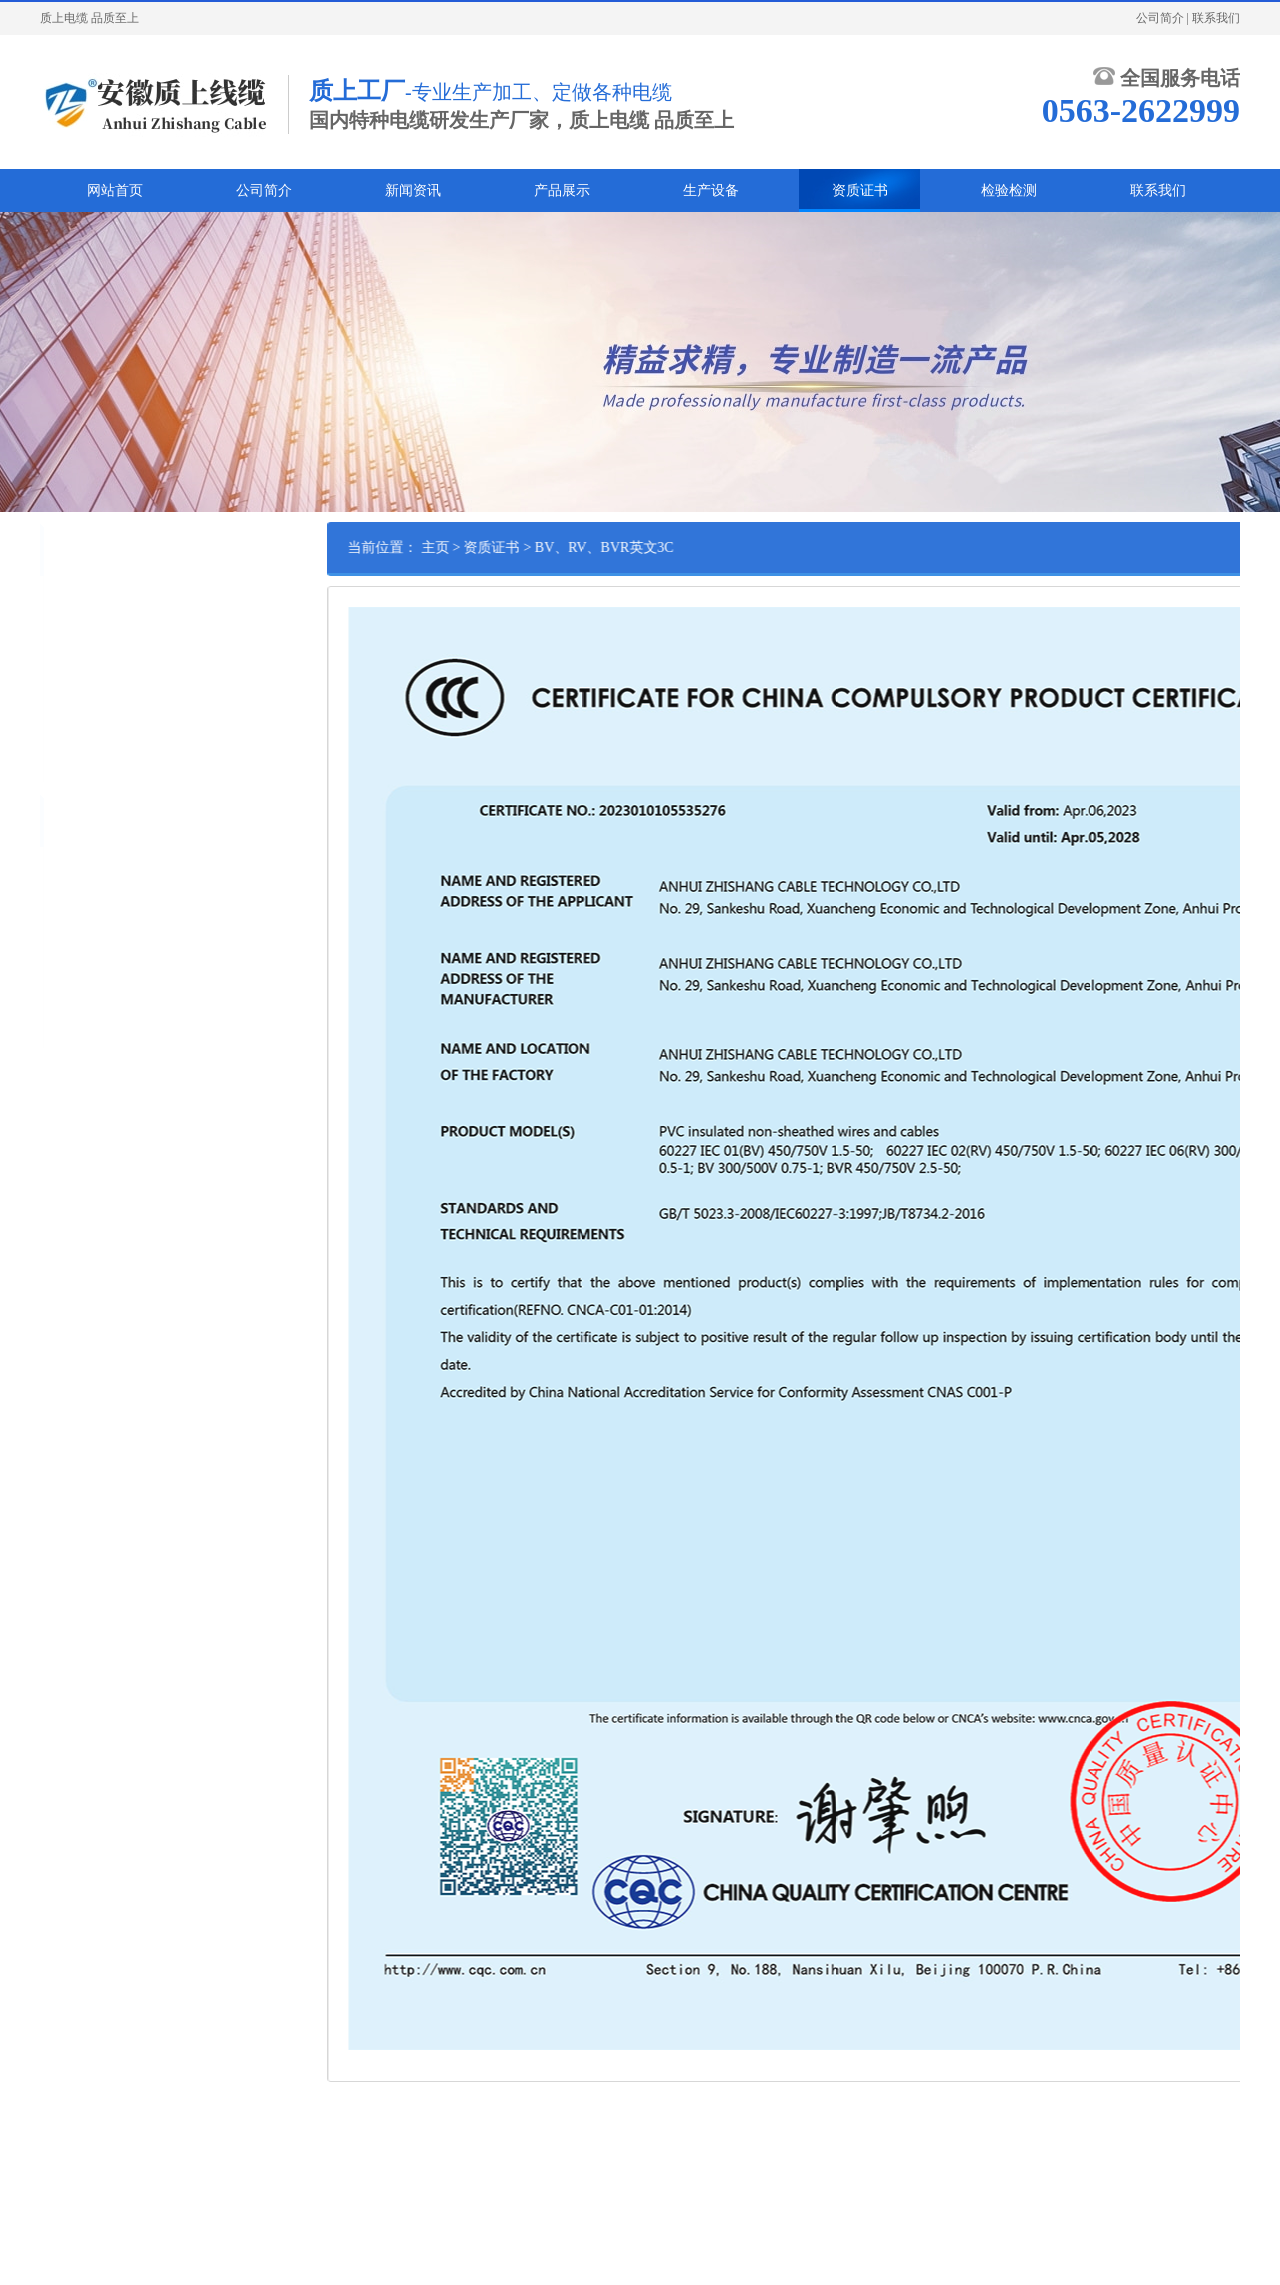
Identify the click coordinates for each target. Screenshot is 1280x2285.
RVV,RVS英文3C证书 (102, 632)
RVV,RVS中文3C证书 (102, 601)
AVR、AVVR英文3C (100, 756)
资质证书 (860, 190)
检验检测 (1009, 190)
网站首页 (115, 190)
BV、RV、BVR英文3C (106, 694)
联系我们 (1216, 18)
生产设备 (711, 190)
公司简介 (1160, 18)
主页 (500, 547)
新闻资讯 (413, 190)
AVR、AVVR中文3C (100, 725)
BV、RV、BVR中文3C (106, 663)
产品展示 (562, 190)
